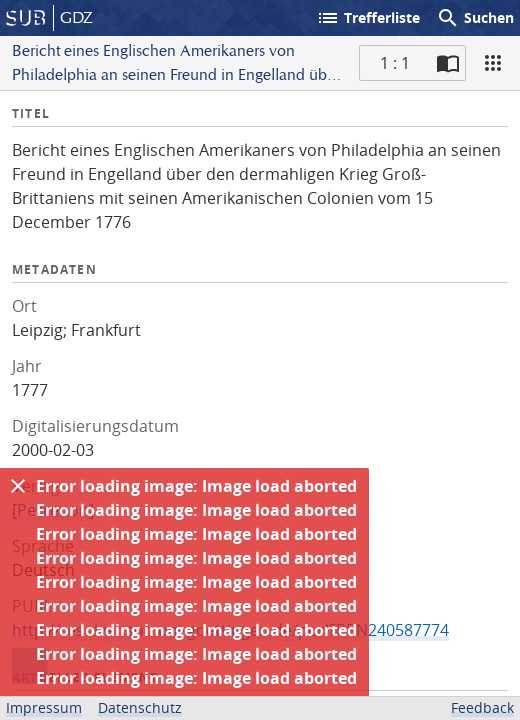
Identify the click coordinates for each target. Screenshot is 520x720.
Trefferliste (368, 18)
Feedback (482, 707)
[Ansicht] (493, 63)
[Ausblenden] (18, 486)
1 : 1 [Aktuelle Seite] (395, 63)
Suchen (475, 18)
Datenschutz (140, 707)
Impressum (44, 707)
